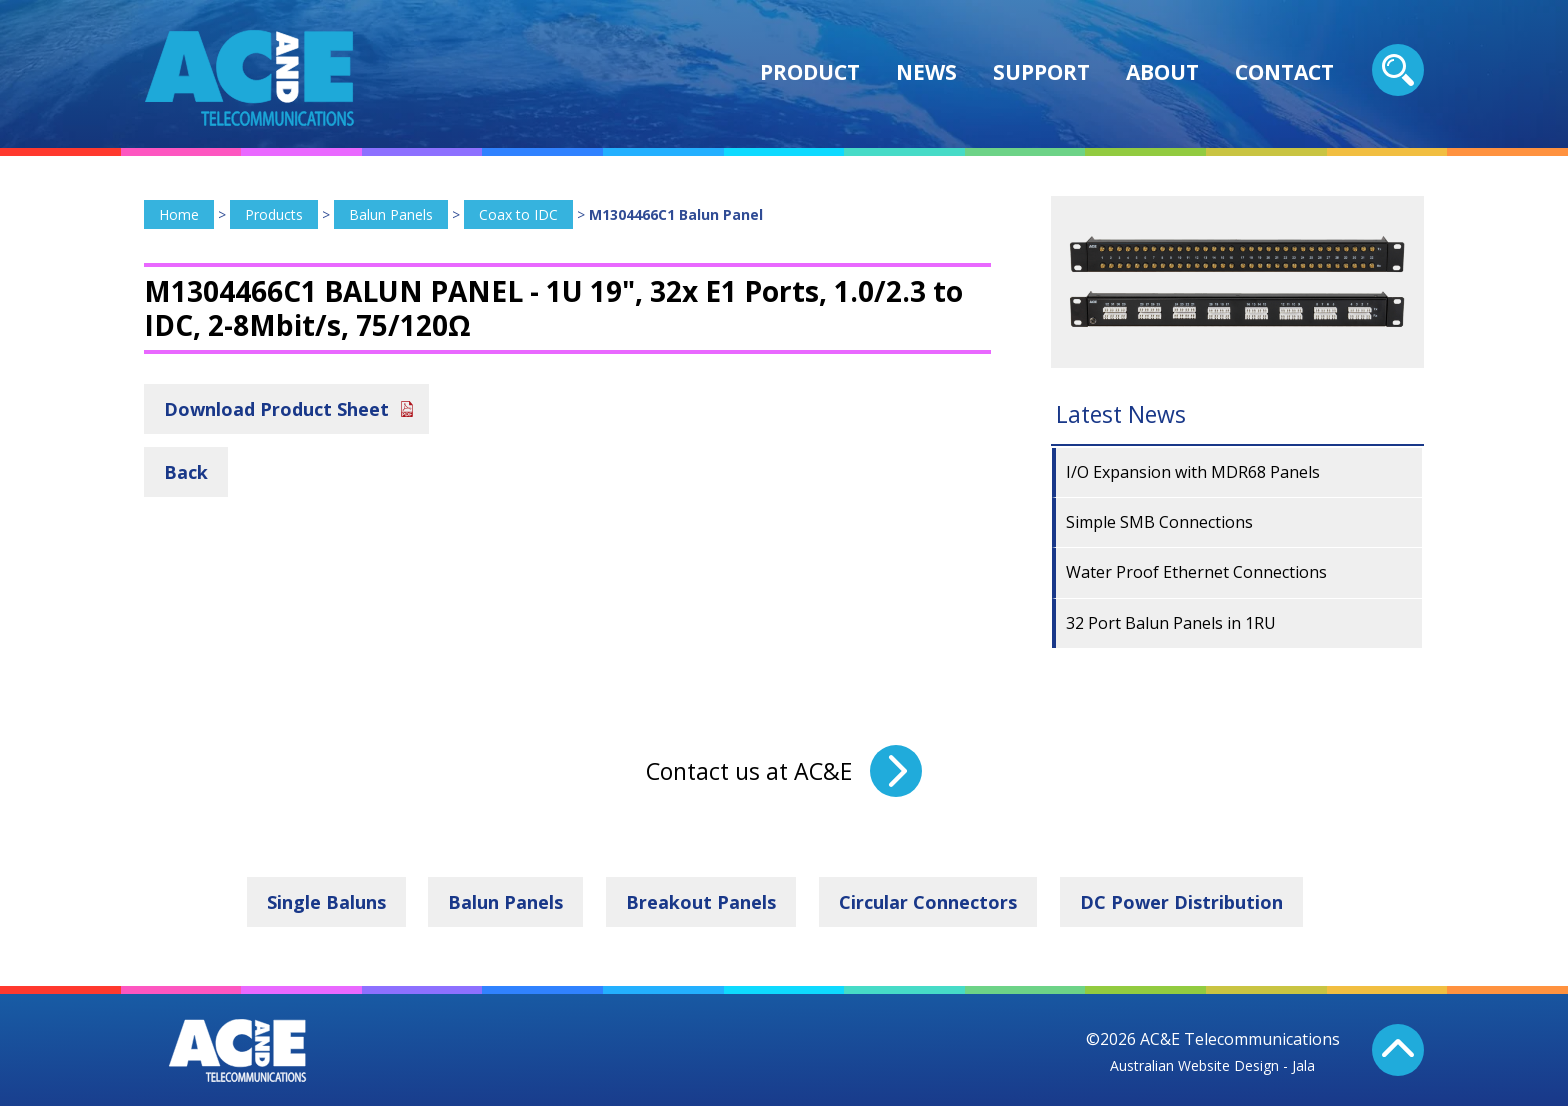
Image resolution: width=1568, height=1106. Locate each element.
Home (179, 214)
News (926, 72)
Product (810, 72)
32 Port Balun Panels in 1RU (1171, 623)
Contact (1284, 72)
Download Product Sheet (276, 409)
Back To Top (1398, 1050)
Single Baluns (326, 902)
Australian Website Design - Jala (1212, 1065)
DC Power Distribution (1181, 902)
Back (186, 472)
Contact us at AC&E (749, 771)
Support (1041, 72)
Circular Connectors (928, 902)
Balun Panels (391, 214)
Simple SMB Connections (1159, 522)
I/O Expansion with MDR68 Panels (1193, 472)
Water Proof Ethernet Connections (1196, 572)
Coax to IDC (518, 214)
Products (274, 214)
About (1162, 72)
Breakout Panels (701, 902)
